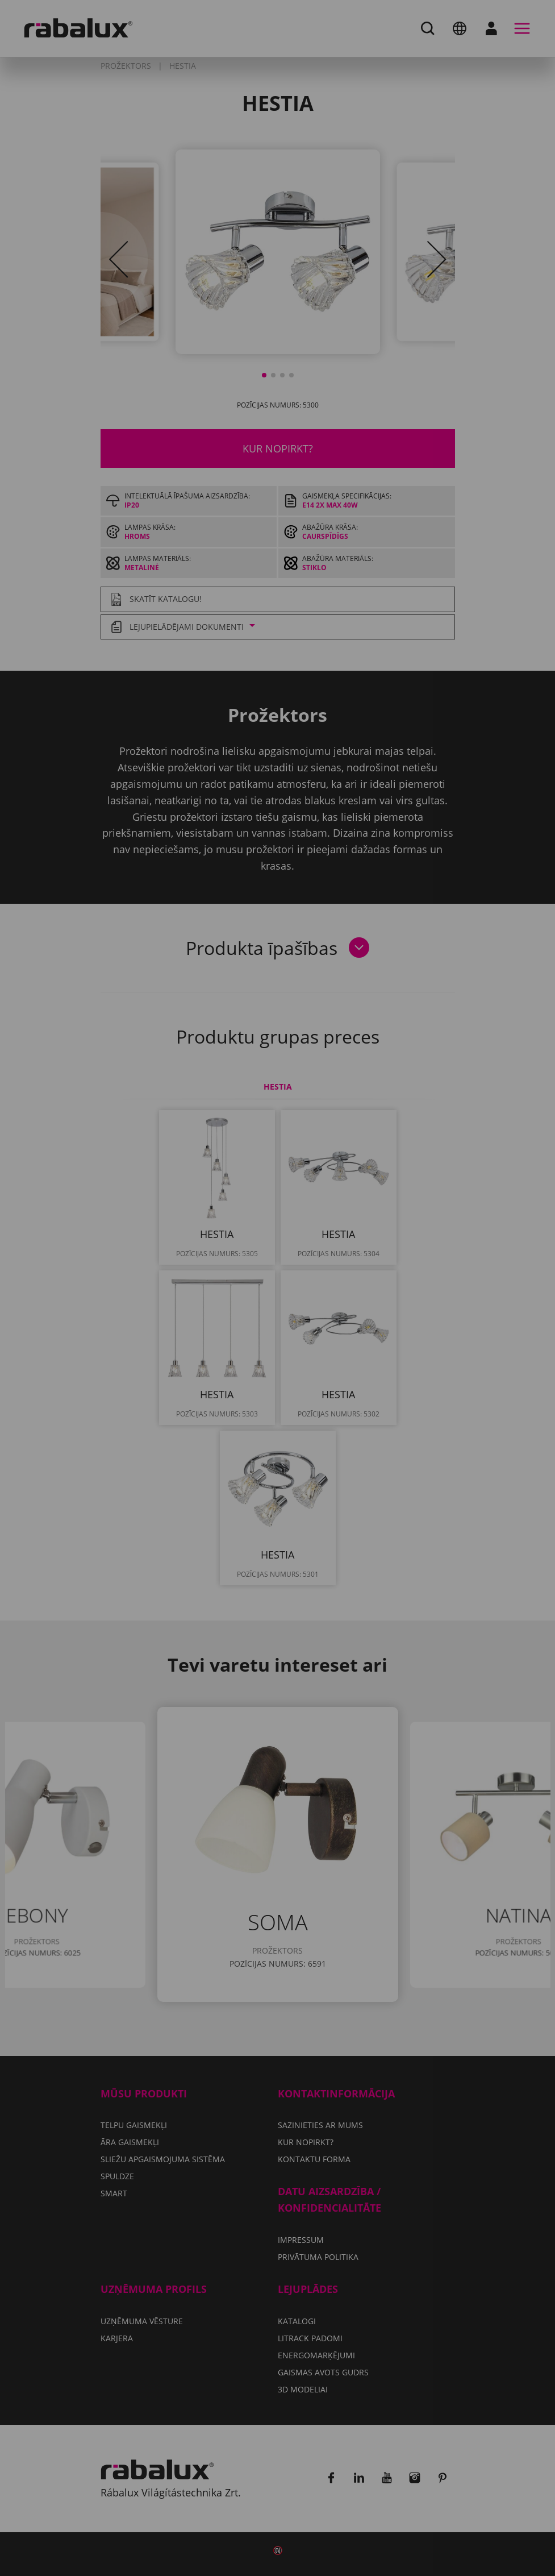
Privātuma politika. (343, 1296)
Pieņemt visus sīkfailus (147, 1359)
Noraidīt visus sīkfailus (278, 1330)
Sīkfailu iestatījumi (138, 1330)
